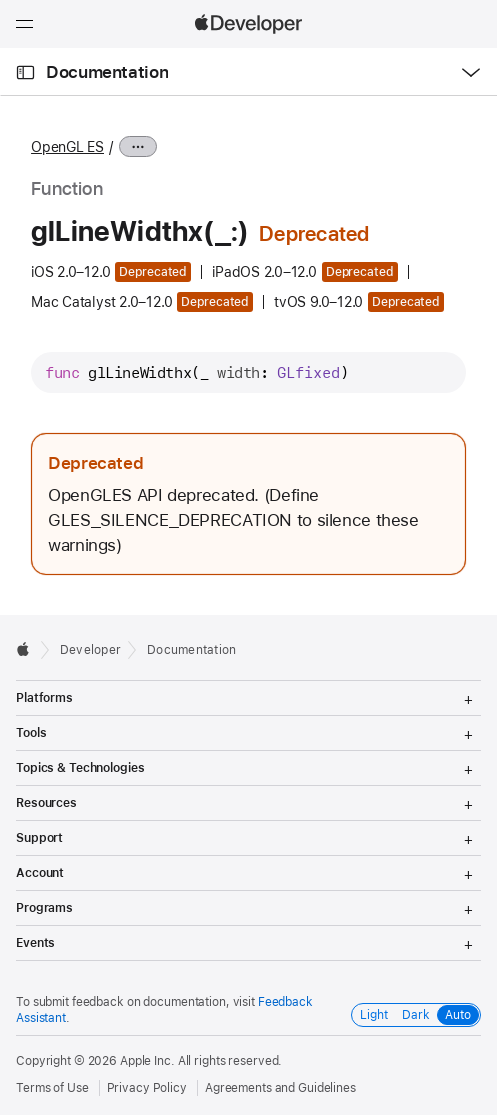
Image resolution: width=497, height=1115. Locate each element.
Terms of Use (52, 1088)
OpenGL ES (67, 147)
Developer (90, 650)
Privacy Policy (147, 1088)
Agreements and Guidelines (280, 1088)
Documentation (107, 72)
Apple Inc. (147, 1061)
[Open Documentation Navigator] (25, 72)
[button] (0, 0)
